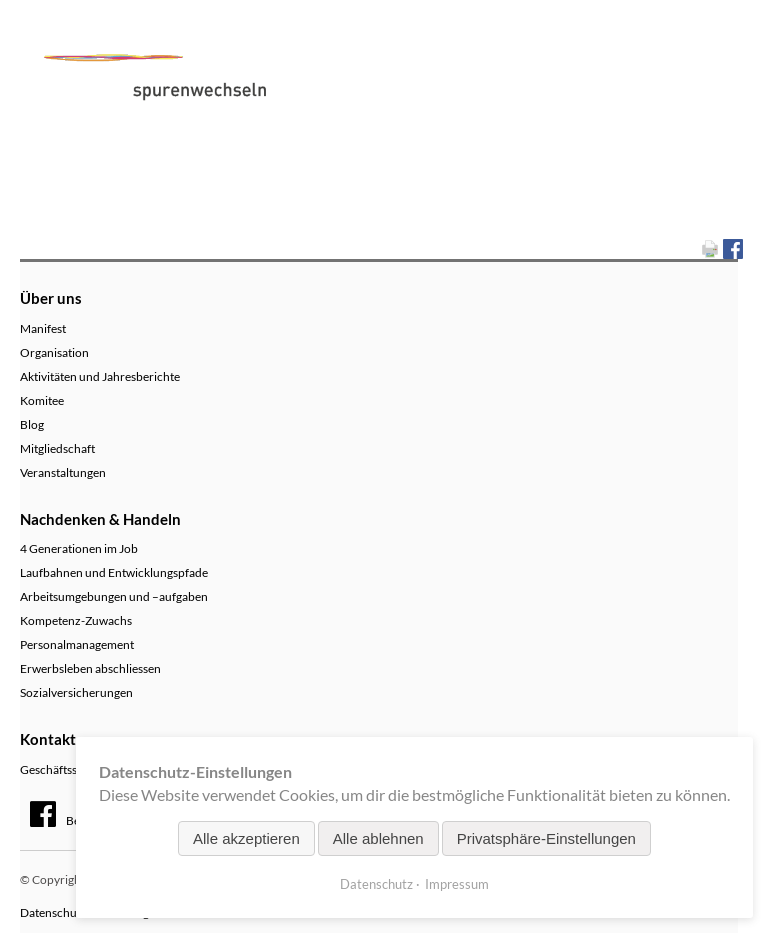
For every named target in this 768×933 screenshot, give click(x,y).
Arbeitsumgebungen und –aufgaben (114, 596)
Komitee (42, 400)
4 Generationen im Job (79, 548)
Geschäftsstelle (59, 769)
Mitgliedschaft (57, 448)
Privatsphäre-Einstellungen (546, 838)
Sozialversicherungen (76, 692)
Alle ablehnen (378, 838)
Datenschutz (376, 884)
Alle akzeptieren (246, 838)
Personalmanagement (77, 644)
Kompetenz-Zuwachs (76, 620)
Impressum (457, 884)
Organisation (54, 352)
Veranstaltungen (63, 472)
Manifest (43, 328)
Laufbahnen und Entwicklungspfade (114, 572)
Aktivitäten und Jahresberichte (100, 376)
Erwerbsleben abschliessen (90, 668)
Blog (32, 424)
